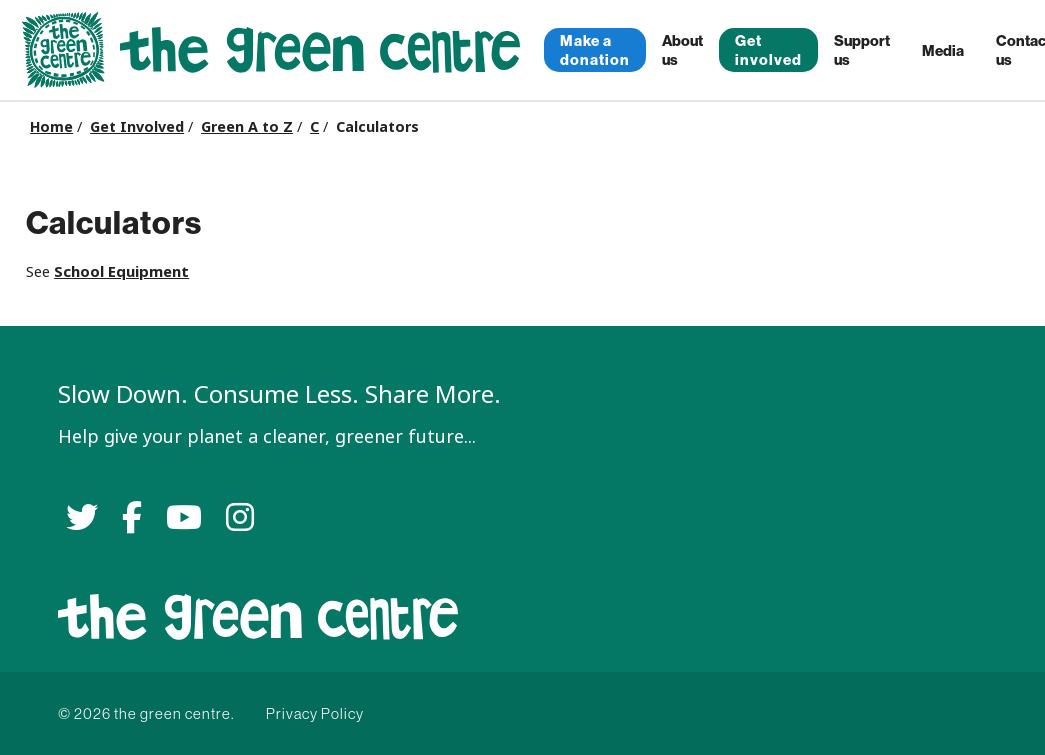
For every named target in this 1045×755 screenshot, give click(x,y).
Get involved (768, 50)
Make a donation (595, 50)
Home (51, 127)
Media (943, 50)
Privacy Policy (315, 713)
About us (682, 50)
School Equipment (121, 271)
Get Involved (137, 127)
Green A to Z (247, 127)
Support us (862, 50)
